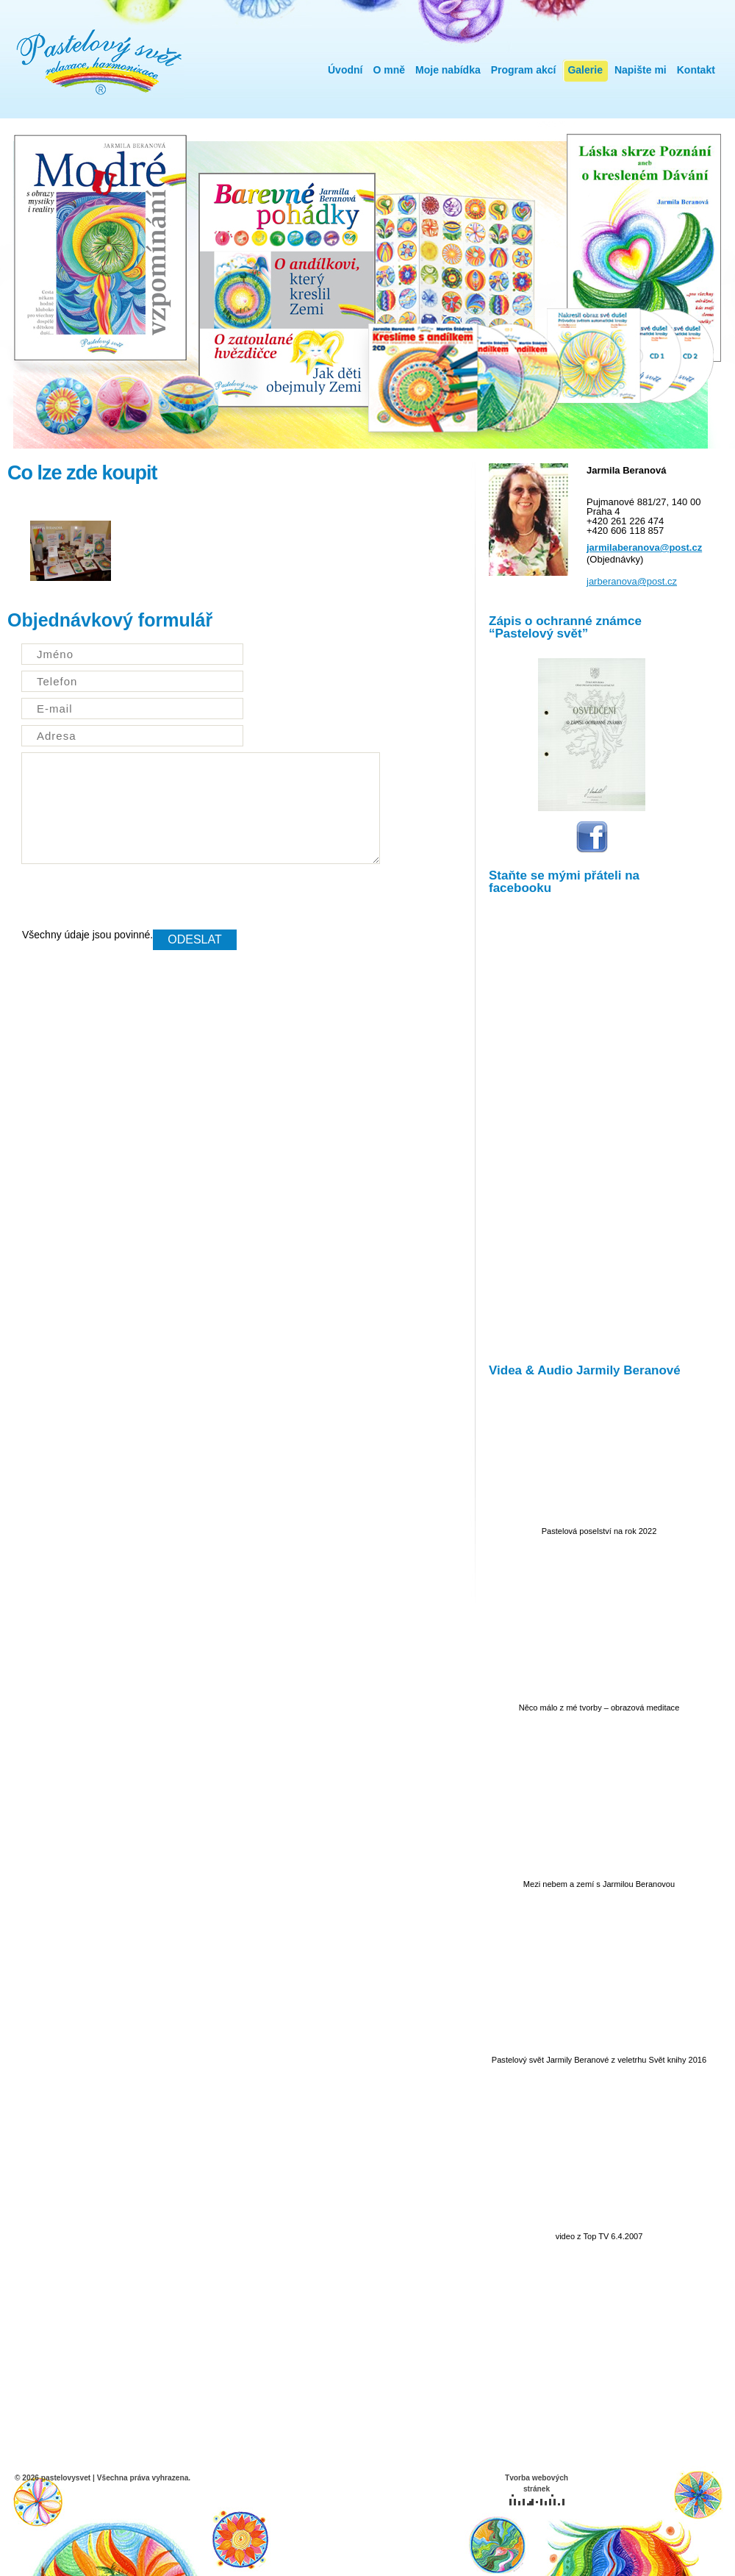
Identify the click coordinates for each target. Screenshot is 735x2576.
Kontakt (696, 70)
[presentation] (133, 901)
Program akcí (523, 70)
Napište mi (640, 70)
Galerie (584, 70)
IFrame (592, 1126)
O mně (389, 70)
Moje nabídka (448, 70)
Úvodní (345, 70)
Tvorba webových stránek (536, 2489)
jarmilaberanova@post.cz (644, 547)
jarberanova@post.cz (632, 581)
